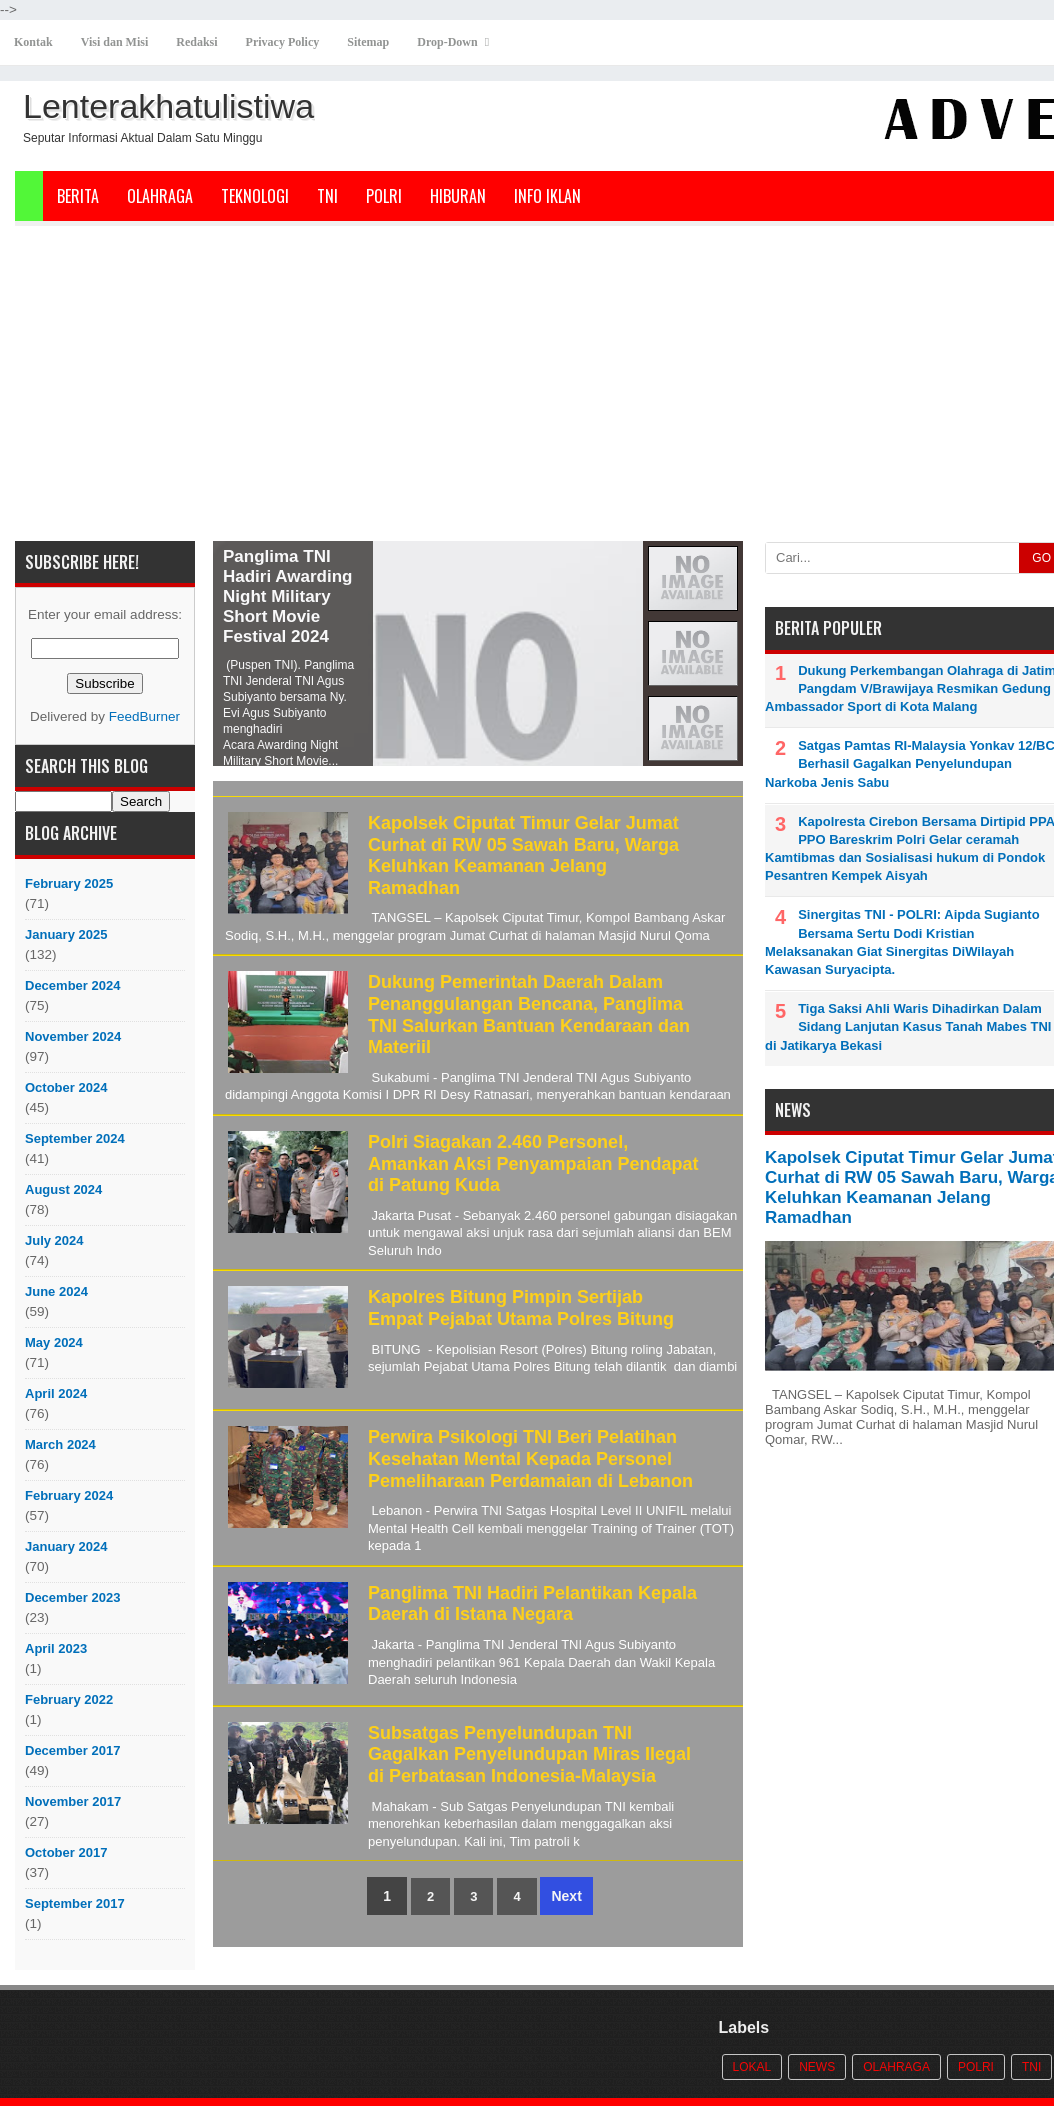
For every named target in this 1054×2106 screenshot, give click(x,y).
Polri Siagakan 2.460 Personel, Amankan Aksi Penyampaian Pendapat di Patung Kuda (533, 1163)
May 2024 (54, 1342)
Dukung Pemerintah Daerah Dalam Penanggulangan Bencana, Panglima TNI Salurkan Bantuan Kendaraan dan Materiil (529, 1014)
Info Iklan (547, 196)
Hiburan (458, 196)
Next (566, 1896)
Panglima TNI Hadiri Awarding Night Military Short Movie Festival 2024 (287, 596)
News (817, 2067)
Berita (78, 196)
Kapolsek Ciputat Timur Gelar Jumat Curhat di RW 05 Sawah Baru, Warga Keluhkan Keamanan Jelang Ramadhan (523, 855)
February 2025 (69, 883)
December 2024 (72, 985)
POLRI (384, 196)
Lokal (752, 2067)
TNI (327, 196)
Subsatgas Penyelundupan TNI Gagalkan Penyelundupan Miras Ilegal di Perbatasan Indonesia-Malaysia (529, 1754)
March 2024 (60, 1444)
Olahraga (160, 196)
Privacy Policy (283, 42)
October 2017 (66, 1852)
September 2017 (75, 1903)
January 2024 (66, 1546)
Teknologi (255, 196)
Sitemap (368, 42)
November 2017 (73, 1801)
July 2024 (54, 1240)
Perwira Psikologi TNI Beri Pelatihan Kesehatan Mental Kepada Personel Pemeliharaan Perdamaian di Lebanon (530, 1458)
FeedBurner (144, 716)
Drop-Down (447, 42)
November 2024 (73, 1036)
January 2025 (66, 934)
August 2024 (63, 1189)
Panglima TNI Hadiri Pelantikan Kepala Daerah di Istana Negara (532, 1604)
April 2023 (56, 1648)
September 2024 (75, 1138)
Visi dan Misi (115, 42)
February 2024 (69, 1495)
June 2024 (56, 1291)
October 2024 (66, 1087)
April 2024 (56, 1393)
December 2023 (72, 1597)
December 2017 (72, 1750)
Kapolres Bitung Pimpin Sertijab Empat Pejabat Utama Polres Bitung (521, 1308)
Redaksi (196, 42)
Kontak (33, 42)
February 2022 (69, 1699)
